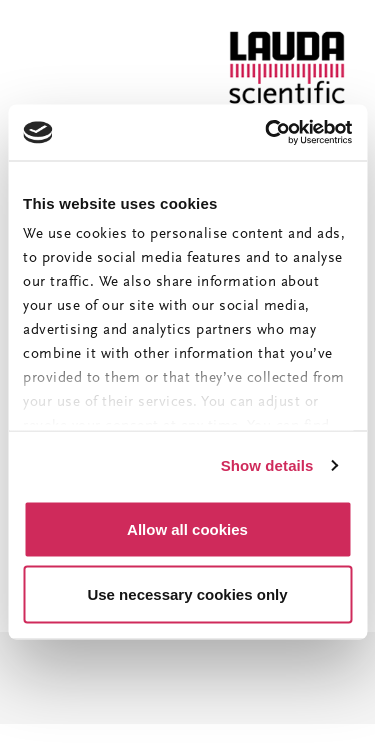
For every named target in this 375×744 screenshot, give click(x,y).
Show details (267, 465)
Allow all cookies (187, 528)
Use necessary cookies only (187, 594)
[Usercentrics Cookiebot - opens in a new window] (267, 133)
